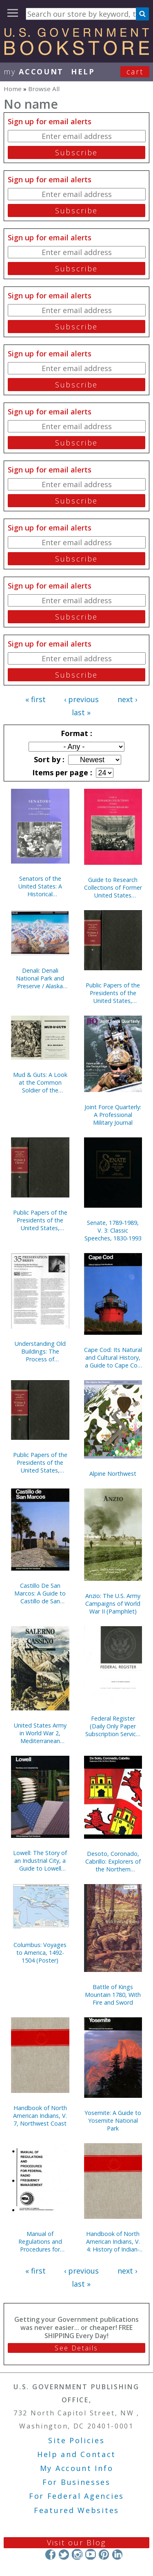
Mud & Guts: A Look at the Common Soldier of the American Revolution (40, 1082)
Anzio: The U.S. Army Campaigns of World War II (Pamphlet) (112, 1603)
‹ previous (81, 699)
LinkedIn (117, 2554)
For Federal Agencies (76, 2496)
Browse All (44, 89)
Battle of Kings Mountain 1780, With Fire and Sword (113, 1994)
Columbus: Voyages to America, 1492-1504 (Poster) (40, 1952)
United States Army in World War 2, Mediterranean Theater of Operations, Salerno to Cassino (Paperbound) (40, 1733)
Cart (135, 71)
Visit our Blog (76, 2542)
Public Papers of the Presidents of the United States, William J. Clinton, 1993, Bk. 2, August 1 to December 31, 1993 (40, 1220)
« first (35, 699)
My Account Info (76, 2468)
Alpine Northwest (112, 1473)
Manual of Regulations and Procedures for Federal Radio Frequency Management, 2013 (40, 2241)
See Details (76, 2347)
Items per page (61, 772)
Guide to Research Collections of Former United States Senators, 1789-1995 (113, 887)
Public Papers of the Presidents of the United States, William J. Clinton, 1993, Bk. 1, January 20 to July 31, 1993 (40, 1462)
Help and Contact (76, 2454)
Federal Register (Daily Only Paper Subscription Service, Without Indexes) (113, 1726)
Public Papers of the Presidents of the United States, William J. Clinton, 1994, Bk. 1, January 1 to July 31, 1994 (113, 993)
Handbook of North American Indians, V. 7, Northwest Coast (40, 2115)
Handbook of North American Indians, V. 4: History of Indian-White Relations (113, 2241)
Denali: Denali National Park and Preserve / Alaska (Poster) (40, 978)
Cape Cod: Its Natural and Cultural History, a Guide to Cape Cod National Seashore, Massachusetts (113, 1357)
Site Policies (76, 2440)
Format (75, 733)
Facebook (50, 2554)
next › (127, 699)
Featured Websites (76, 2510)
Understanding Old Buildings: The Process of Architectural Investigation (40, 1351)
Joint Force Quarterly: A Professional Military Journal (112, 1114)
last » (81, 712)
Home (13, 89)
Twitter (64, 2554)
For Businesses (76, 2482)
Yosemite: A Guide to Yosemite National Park (112, 2120)
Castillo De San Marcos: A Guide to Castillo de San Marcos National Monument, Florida (40, 1593)
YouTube (90, 2554)
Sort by (48, 759)
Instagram (77, 2554)
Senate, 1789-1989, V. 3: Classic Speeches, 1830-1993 (113, 1230)
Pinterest (104, 2554)
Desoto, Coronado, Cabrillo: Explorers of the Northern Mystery (113, 1861)
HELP (83, 71)
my (34, 71)
